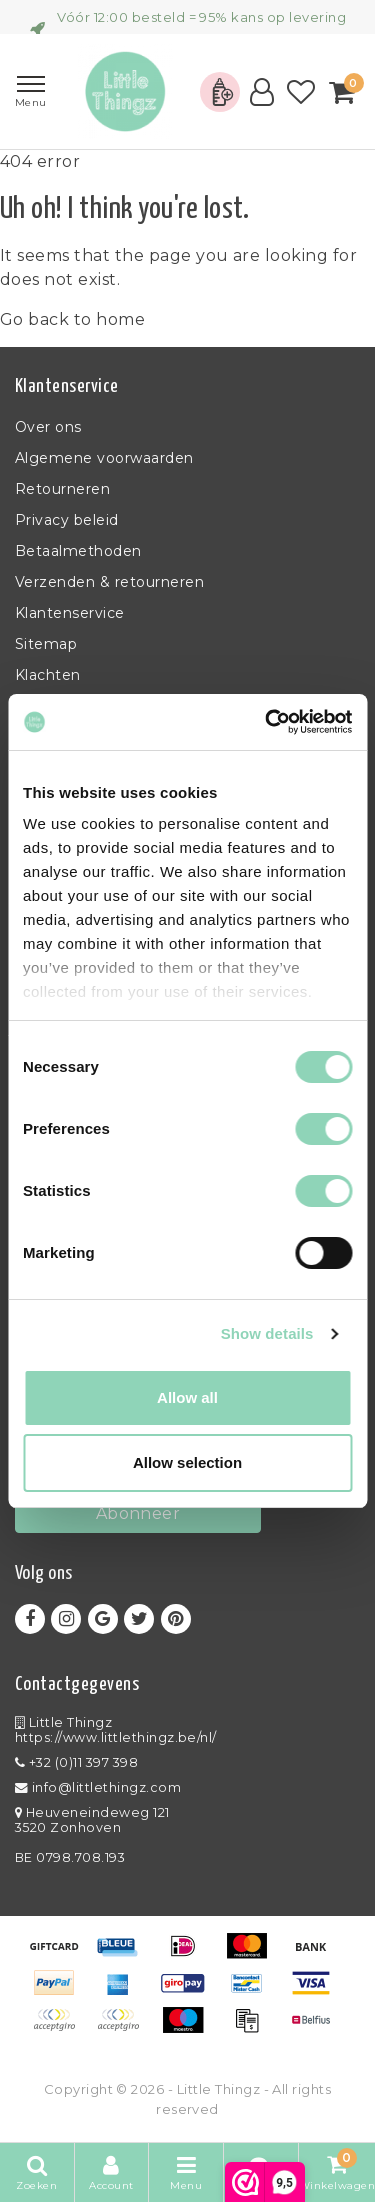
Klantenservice (70, 613)
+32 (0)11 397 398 (76, 1762)
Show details (267, 1333)
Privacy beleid (67, 520)
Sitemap (46, 644)
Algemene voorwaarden (104, 458)
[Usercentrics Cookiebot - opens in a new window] (267, 722)
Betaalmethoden (78, 551)
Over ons (48, 427)
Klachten (48, 675)
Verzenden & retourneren (109, 582)
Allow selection (187, 1462)
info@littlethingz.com (98, 1787)
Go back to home (72, 319)
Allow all (187, 1397)
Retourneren (62, 489)
